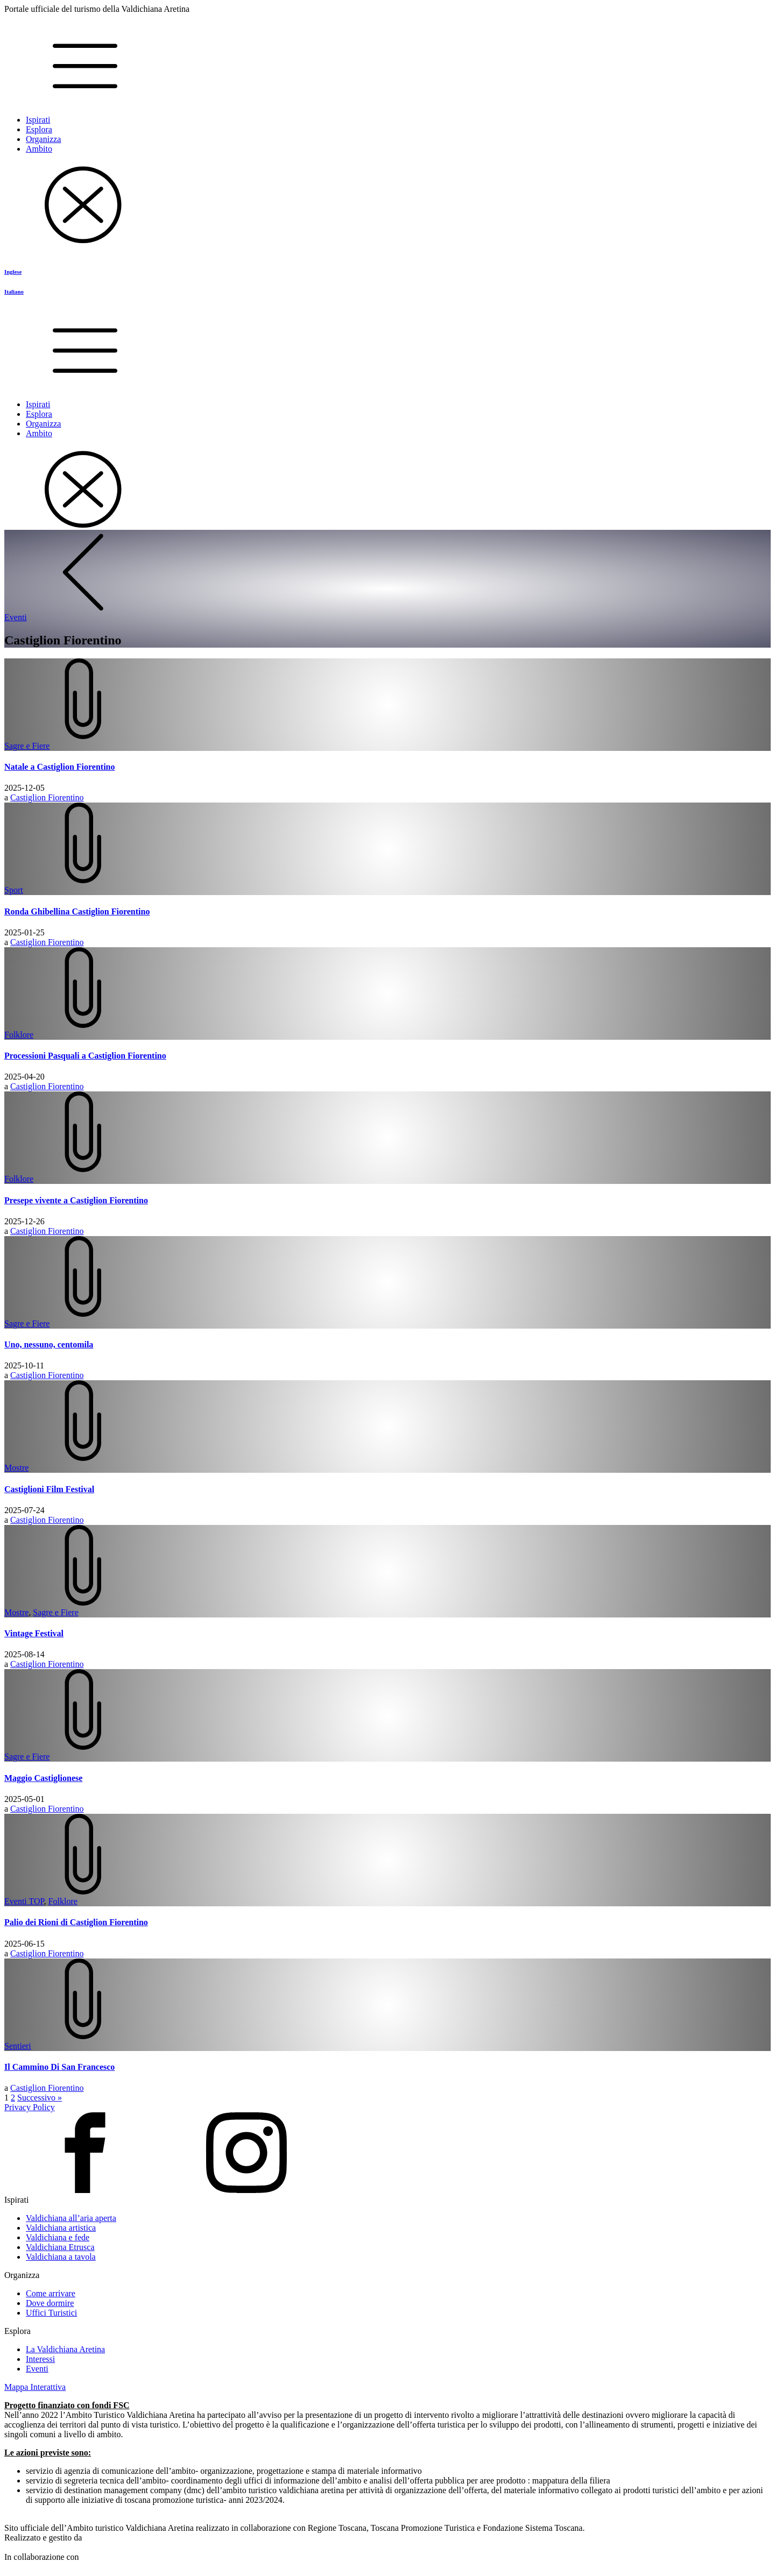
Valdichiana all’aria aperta (71, 2218)
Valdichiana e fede (57, 2237)
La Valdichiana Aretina (65, 2349)
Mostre (16, 1467)
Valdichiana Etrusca (60, 2247)
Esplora (39, 129)
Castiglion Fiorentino (46, 797)
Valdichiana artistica (61, 2227)
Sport (13, 890)
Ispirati (38, 119)
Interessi (40, 2359)
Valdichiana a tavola (61, 2256)
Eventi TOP (24, 1901)
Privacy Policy (29, 2107)
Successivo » (39, 2097)
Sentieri (17, 2045)
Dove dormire (50, 2303)
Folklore (18, 1034)
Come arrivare (50, 2293)
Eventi (37, 2368)
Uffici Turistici (51, 2312)
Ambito (39, 148)
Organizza (43, 139)
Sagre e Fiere (27, 745)
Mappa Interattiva (35, 2387)
